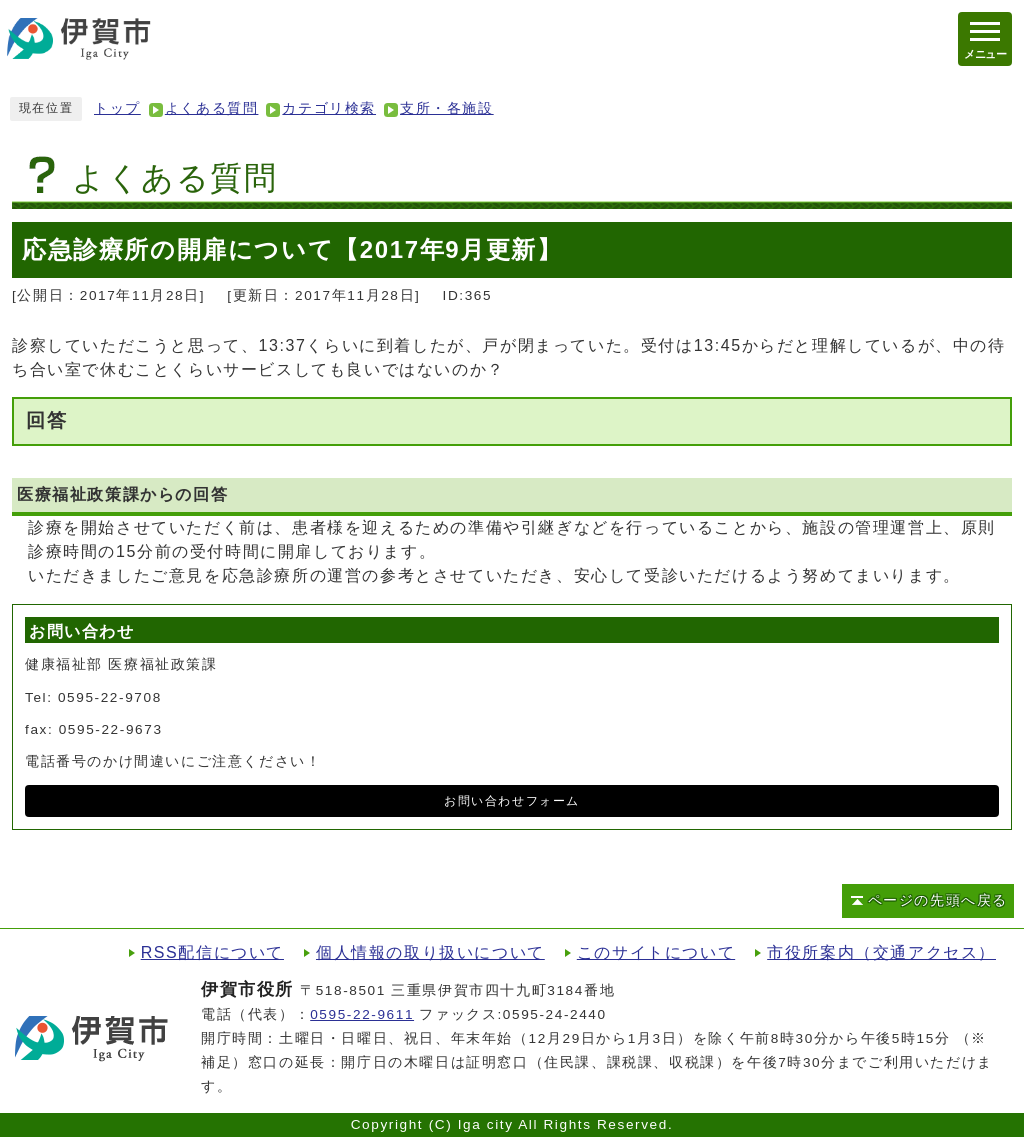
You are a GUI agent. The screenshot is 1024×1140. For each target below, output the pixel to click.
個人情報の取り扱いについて (430, 952)
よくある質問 (212, 108)
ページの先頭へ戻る (938, 900)
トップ (117, 108)
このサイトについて (656, 952)
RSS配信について (212, 952)
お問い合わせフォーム (512, 801)
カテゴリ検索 (329, 108)
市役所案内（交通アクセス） (881, 952)
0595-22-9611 (362, 1014)
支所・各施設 (447, 108)
